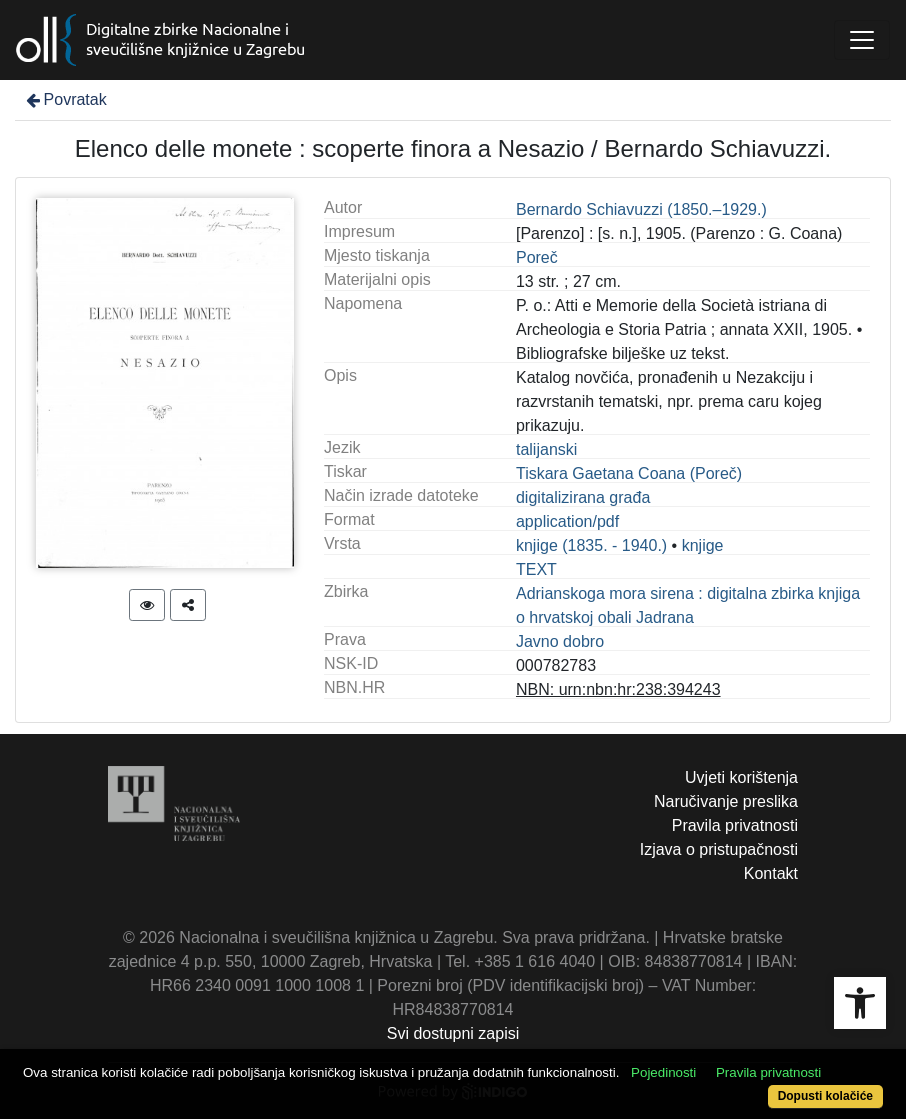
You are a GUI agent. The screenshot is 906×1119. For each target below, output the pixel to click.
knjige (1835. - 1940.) (591, 545)
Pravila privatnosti (735, 825)
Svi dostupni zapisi (453, 1033)
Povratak (65, 99)
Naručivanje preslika (726, 801)
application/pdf (567, 521)
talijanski (546, 449)
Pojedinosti (663, 1072)
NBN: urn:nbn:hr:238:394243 (618, 689)
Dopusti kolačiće (825, 1096)
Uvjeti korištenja (741, 777)
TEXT (536, 569)
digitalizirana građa (583, 497)
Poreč (537, 257)
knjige (703, 545)
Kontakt (771, 873)
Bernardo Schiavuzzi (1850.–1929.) (641, 209)
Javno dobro (560, 641)
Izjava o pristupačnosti (719, 849)
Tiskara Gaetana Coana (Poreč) (629, 473)
